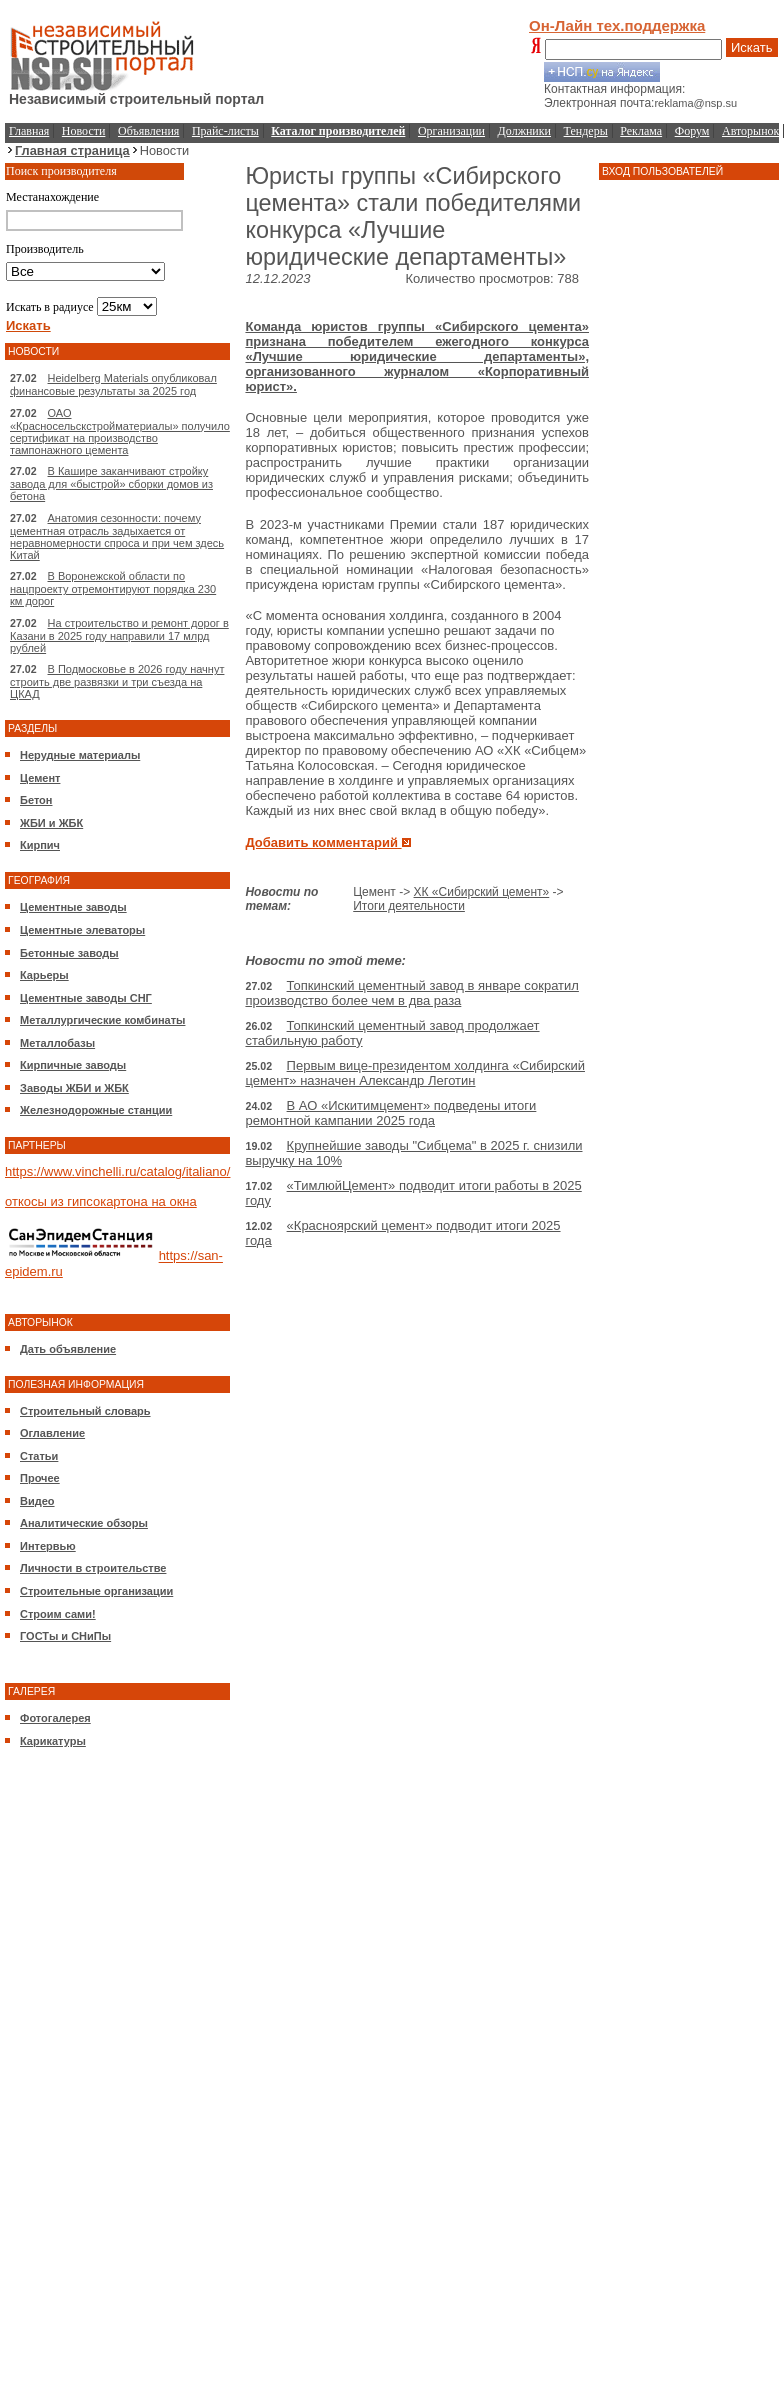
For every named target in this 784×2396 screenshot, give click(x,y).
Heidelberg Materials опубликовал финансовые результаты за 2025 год (113, 384)
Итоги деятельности (409, 906)
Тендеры (586, 131)
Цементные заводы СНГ (86, 998)
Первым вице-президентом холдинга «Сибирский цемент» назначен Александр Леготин (415, 1073)
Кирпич (40, 845)
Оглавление (52, 1433)
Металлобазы (57, 1043)
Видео (37, 1501)
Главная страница (72, 150)
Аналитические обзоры (84, 1523)
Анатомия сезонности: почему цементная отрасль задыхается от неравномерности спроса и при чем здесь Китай (117, 536)
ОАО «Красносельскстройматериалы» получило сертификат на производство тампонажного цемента (120, 431)
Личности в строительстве (93, 1568)
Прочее (40, 1478)
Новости (84, 131)
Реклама (641, 131)
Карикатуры (53, 1741)
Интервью (48, 1546)
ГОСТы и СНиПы (65, 1636)
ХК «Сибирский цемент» (482, 892)
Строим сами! (58, 1614)
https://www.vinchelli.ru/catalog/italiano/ (117, 1171)
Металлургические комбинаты (102, 1020)
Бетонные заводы (69, 953)
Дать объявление (68, 1349)
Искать (752, 47)
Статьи (39, 1456)
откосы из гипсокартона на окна (101, 1201)
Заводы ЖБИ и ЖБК (74, 1088)
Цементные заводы (73, 907)
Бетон (36, 800)
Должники (524, 131)
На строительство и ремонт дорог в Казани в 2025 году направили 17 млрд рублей (119, 635)
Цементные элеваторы (82, 930)
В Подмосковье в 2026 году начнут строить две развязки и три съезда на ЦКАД (117, 681)
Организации (451, 131)
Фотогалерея (55, 1718)
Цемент (40, 778)
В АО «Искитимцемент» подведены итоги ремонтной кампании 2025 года (390, 1113)
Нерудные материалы (80, 755)
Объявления (148, 131)
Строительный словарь (85, 1411)
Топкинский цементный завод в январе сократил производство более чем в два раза (411, 993)
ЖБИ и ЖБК (51, 823)
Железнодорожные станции (96, 1110)
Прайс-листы (225, 131)
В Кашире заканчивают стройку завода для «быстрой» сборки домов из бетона (111, 483)
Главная (29, 131)
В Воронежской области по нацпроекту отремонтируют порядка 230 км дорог (113, 588)
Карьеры (44, 975)
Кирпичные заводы (73, 1065)
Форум (692, 131)
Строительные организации (96, 1591)
